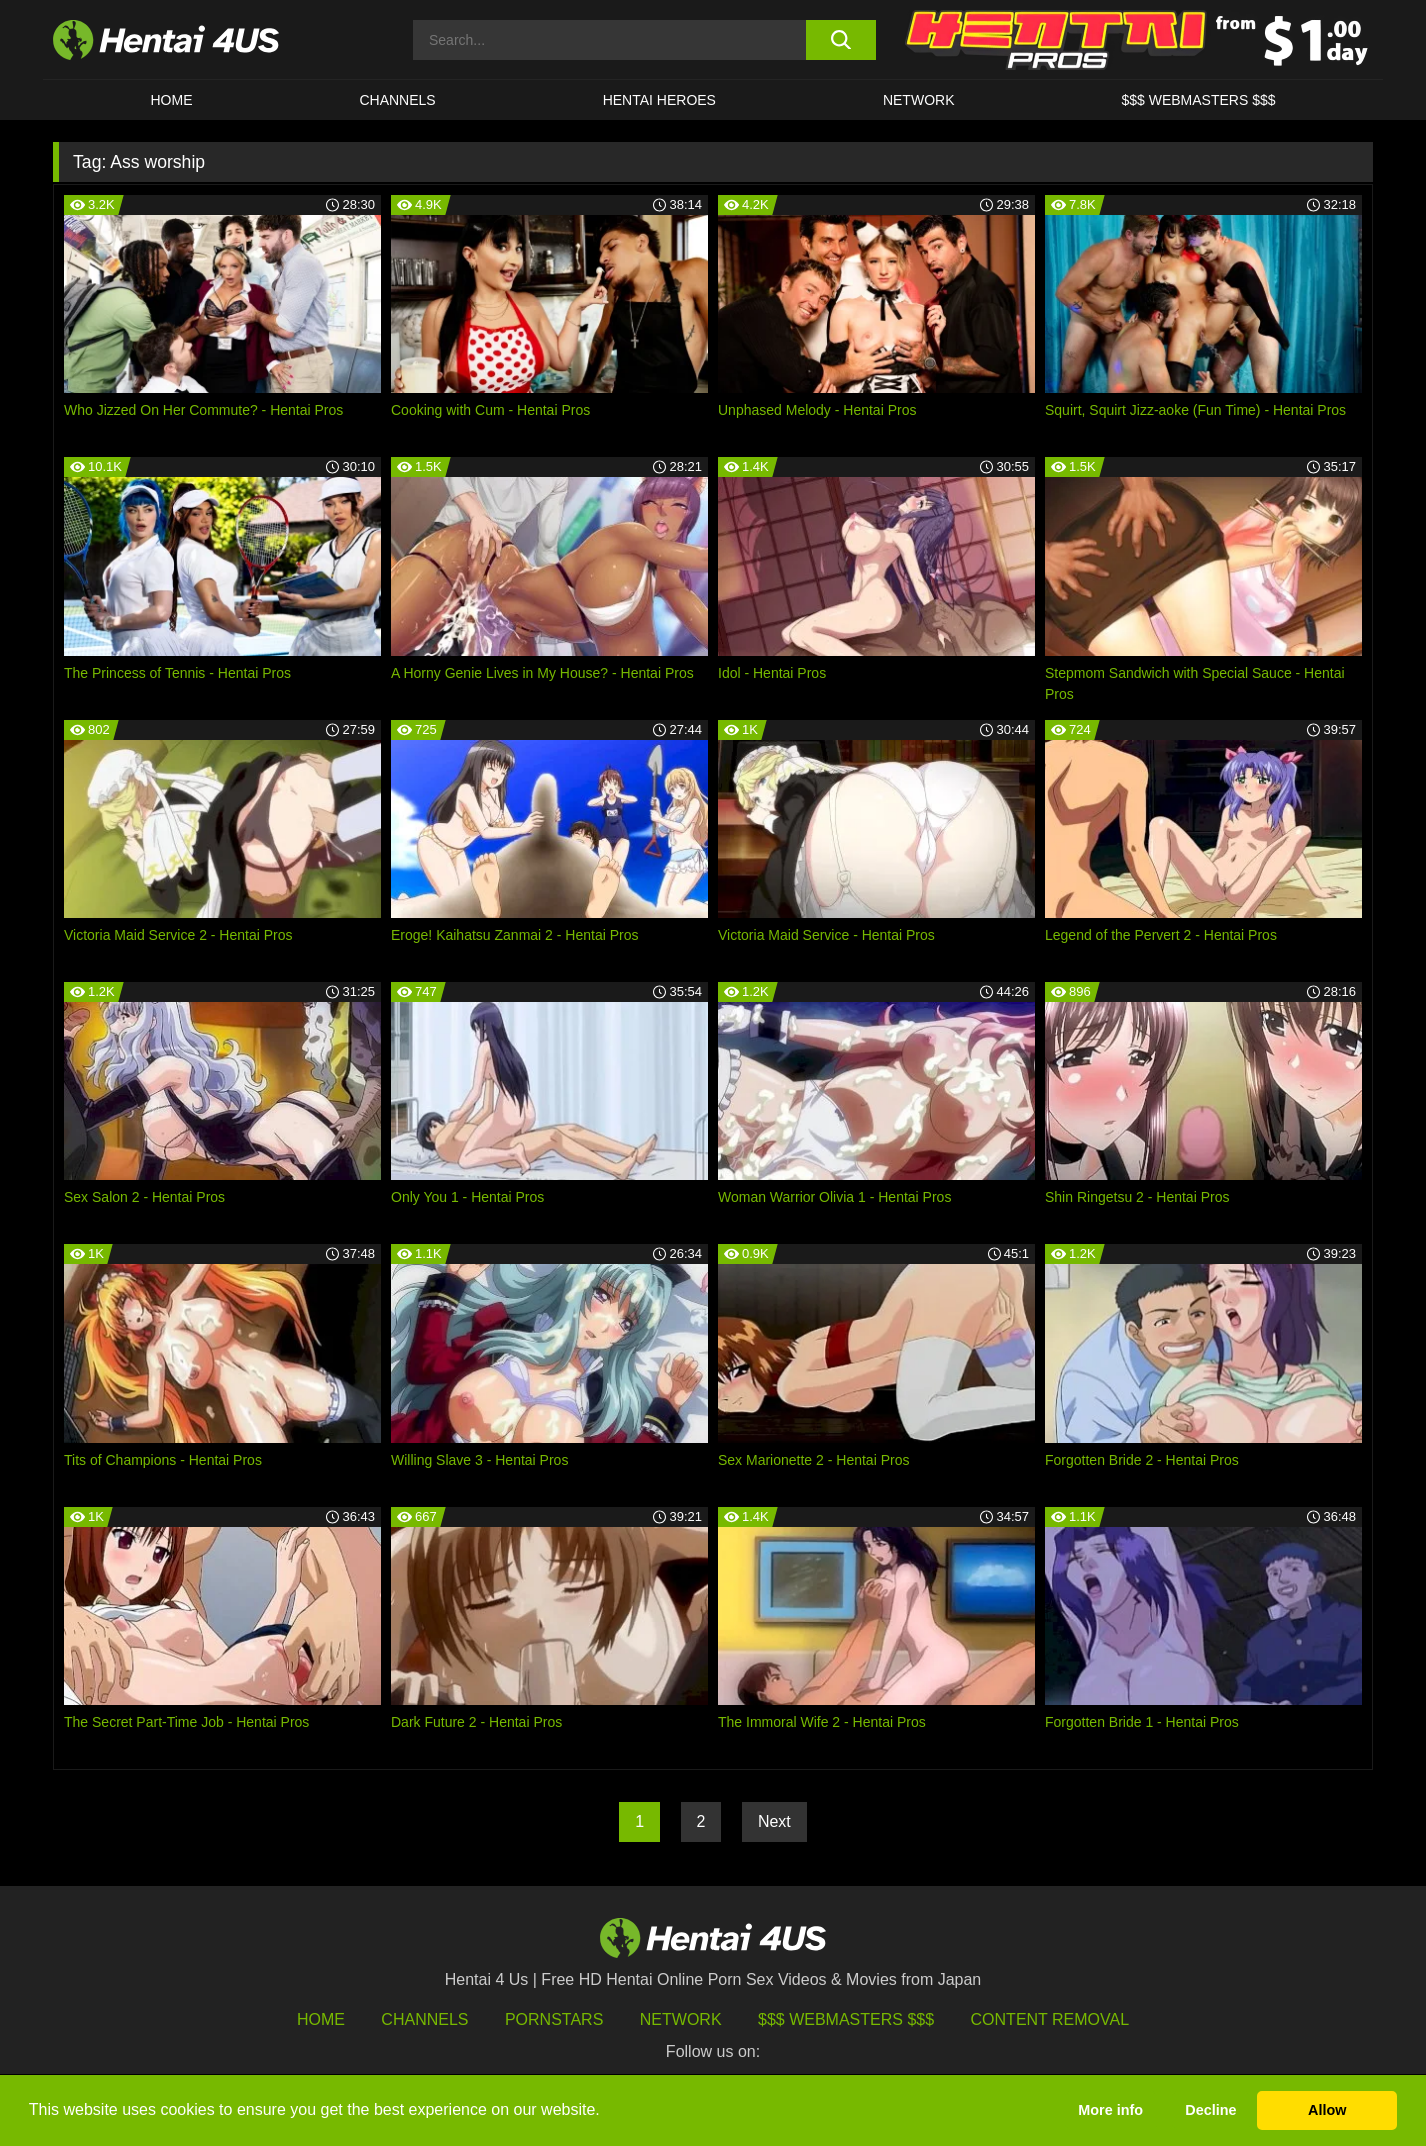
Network (919, 100)
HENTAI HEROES (659, 100)
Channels (424, 2019)
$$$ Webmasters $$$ (846, 2019)
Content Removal (1050, 2019)
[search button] (840, 40)
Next (774, 1821)
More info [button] (1110, 2110)
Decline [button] (1210, 2110)
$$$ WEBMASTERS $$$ (1198, 100)
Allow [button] (1327, 2110)
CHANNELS (397, 100)
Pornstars (554, 2019)
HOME (171, 100)
